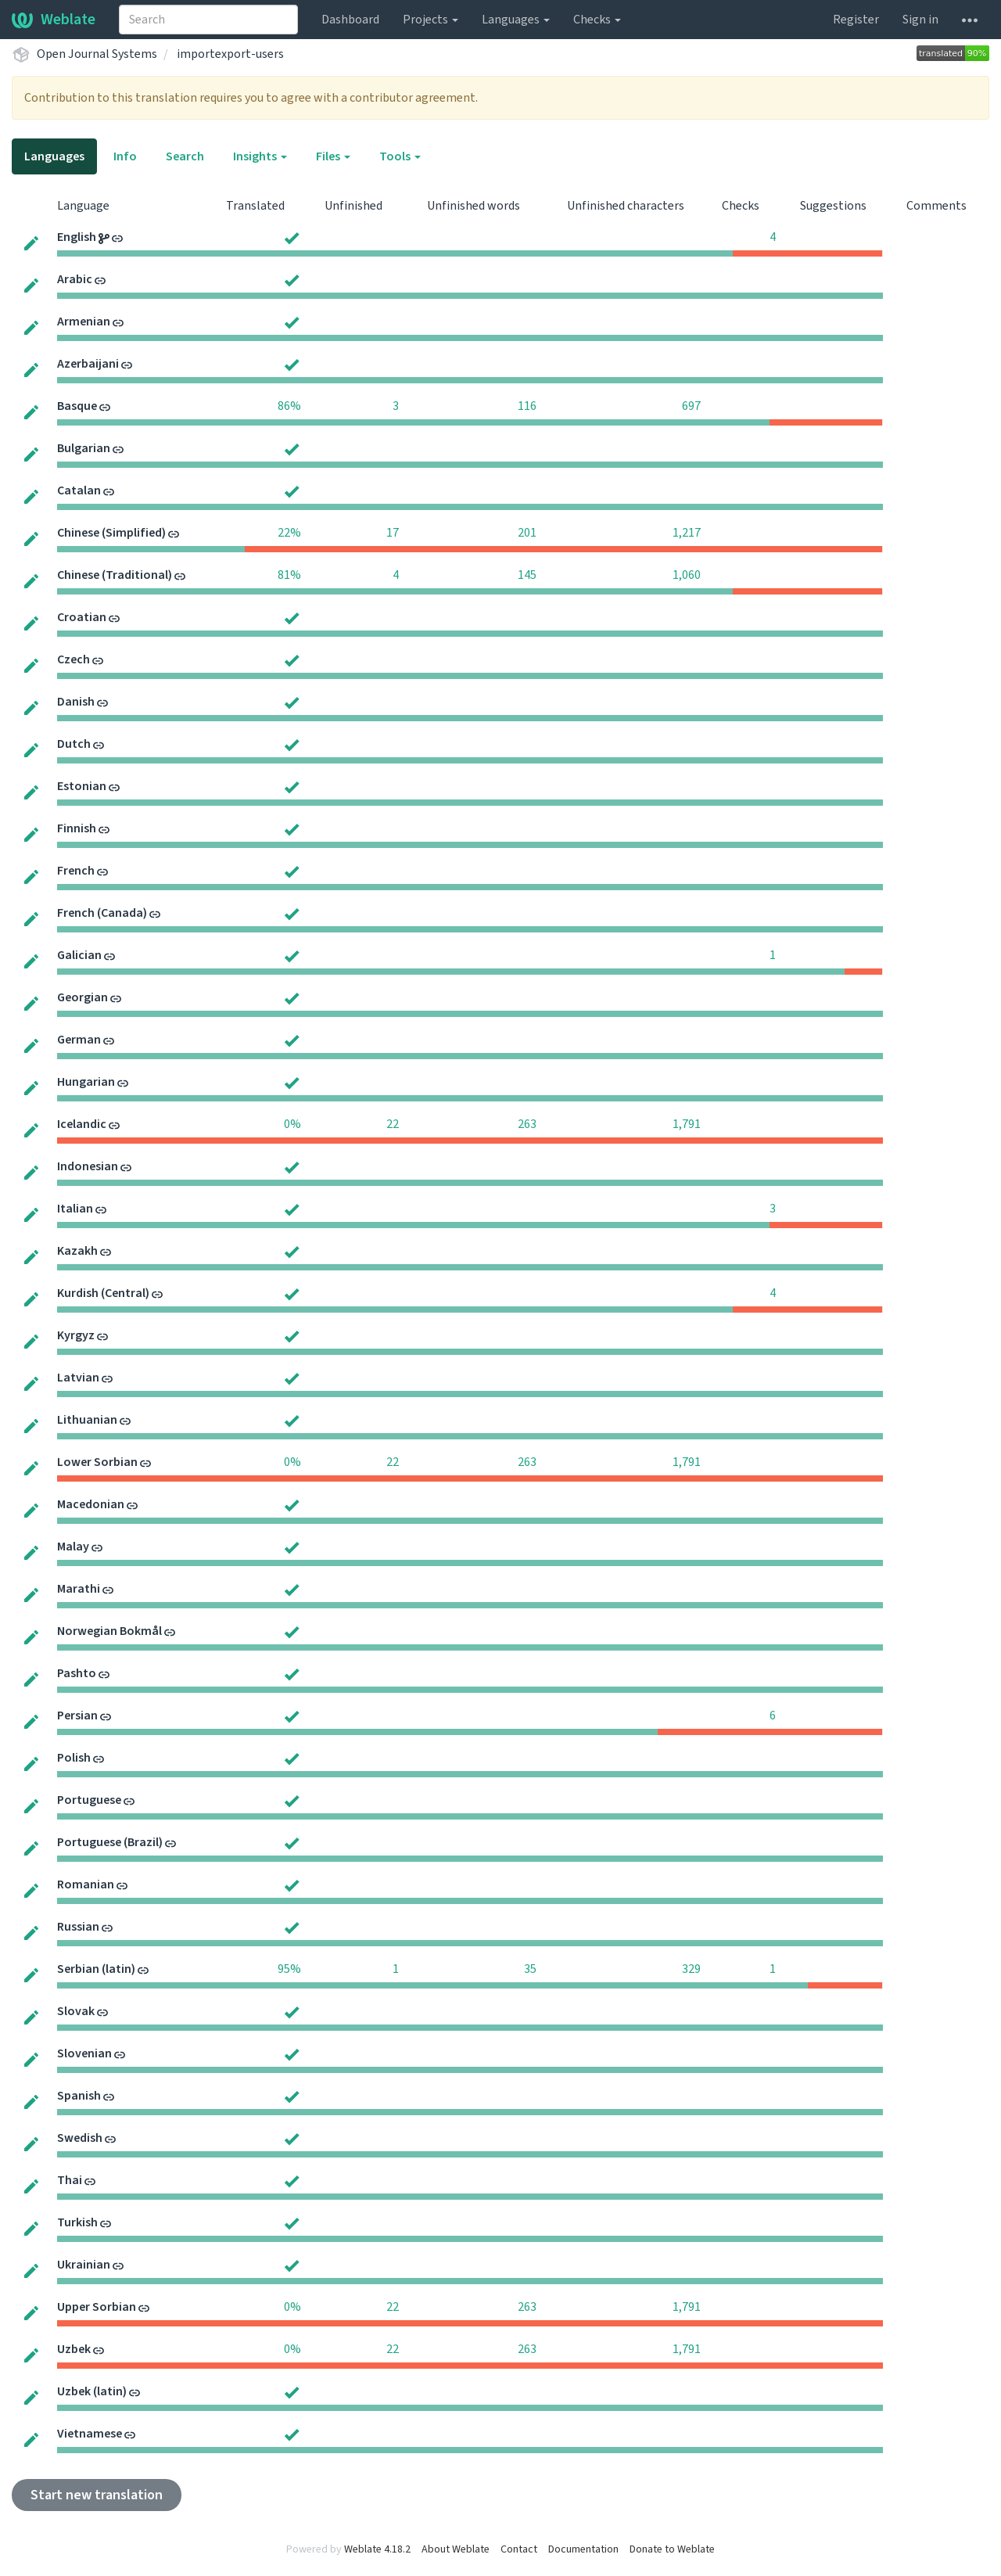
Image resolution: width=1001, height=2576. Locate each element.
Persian (77, 1715)
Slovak (76, 2011)
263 (527, 1124)
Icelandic (81, 1124)
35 (530, 1969)
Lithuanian (87, 1419)
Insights (260, 156)
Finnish (76, 828)
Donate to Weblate (672, 2549)
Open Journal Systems (97, 54)
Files (333, 156)
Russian (78, 1926)
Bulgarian (83, 448)
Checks (597, 19)
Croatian (81, 617)
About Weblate (456, 2549)
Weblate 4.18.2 (377, 2549)
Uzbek (74, 2349)
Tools (400, 156)
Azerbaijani (88, 363)
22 (392, 1124)
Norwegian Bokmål (109, 1631)
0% (292, 1124)
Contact (518, 2549)
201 (527, 532)
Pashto (76, 1673)
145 (527, 575)
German (79, 1039)
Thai (69, 2180)
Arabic (74, 279)
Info (125, 156)
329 (691, 1969)
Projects (430, 19)
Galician (79, 955)
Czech (73, 659)
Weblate (53, 20)
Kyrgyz (76, 1335)
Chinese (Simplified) (111, 532)
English (76, 237)
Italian (75, 1208)
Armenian (83, 321)
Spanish (79, 2095)
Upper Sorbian (96, 2307)
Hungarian (86, 1081)
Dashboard (350, 19)
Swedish (79, 2138)
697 (691, 406)
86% (289, 406)
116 (527, 406)
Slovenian (84, 2053)
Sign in (920, 19)
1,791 (687, 1124)
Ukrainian (83, 2264)
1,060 (687, 575)
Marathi (78, 1588)
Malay (73, 1546)
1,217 (687, 532)
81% (289, 575)
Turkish (77, 2222)
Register (856, 19)
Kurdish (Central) (103, 1293)
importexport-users (230, 54)
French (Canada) (102, 913)
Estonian (81, 786)
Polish (74, 1757)
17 (392, 532)
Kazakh (77, 1250)
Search (185, 156)
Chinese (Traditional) (114, 575)
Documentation (583, 2549)
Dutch (74, 744)
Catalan (79, 490)
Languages (516, 19)
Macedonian (90, 1504)
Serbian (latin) (96, 1969)
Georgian (82, 997)
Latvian (78, 1377)
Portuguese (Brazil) (110, 1842)
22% (289, 532)
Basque (77, 406)
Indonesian (87, 1166)
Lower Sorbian (97, 1462)
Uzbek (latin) (92, 2391)
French (76, 870)
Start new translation (96, 2495)
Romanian (85, 1884)
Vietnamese (89, 2433)
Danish (76, 701)
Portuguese (89, 1800)
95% (289, 1969)
